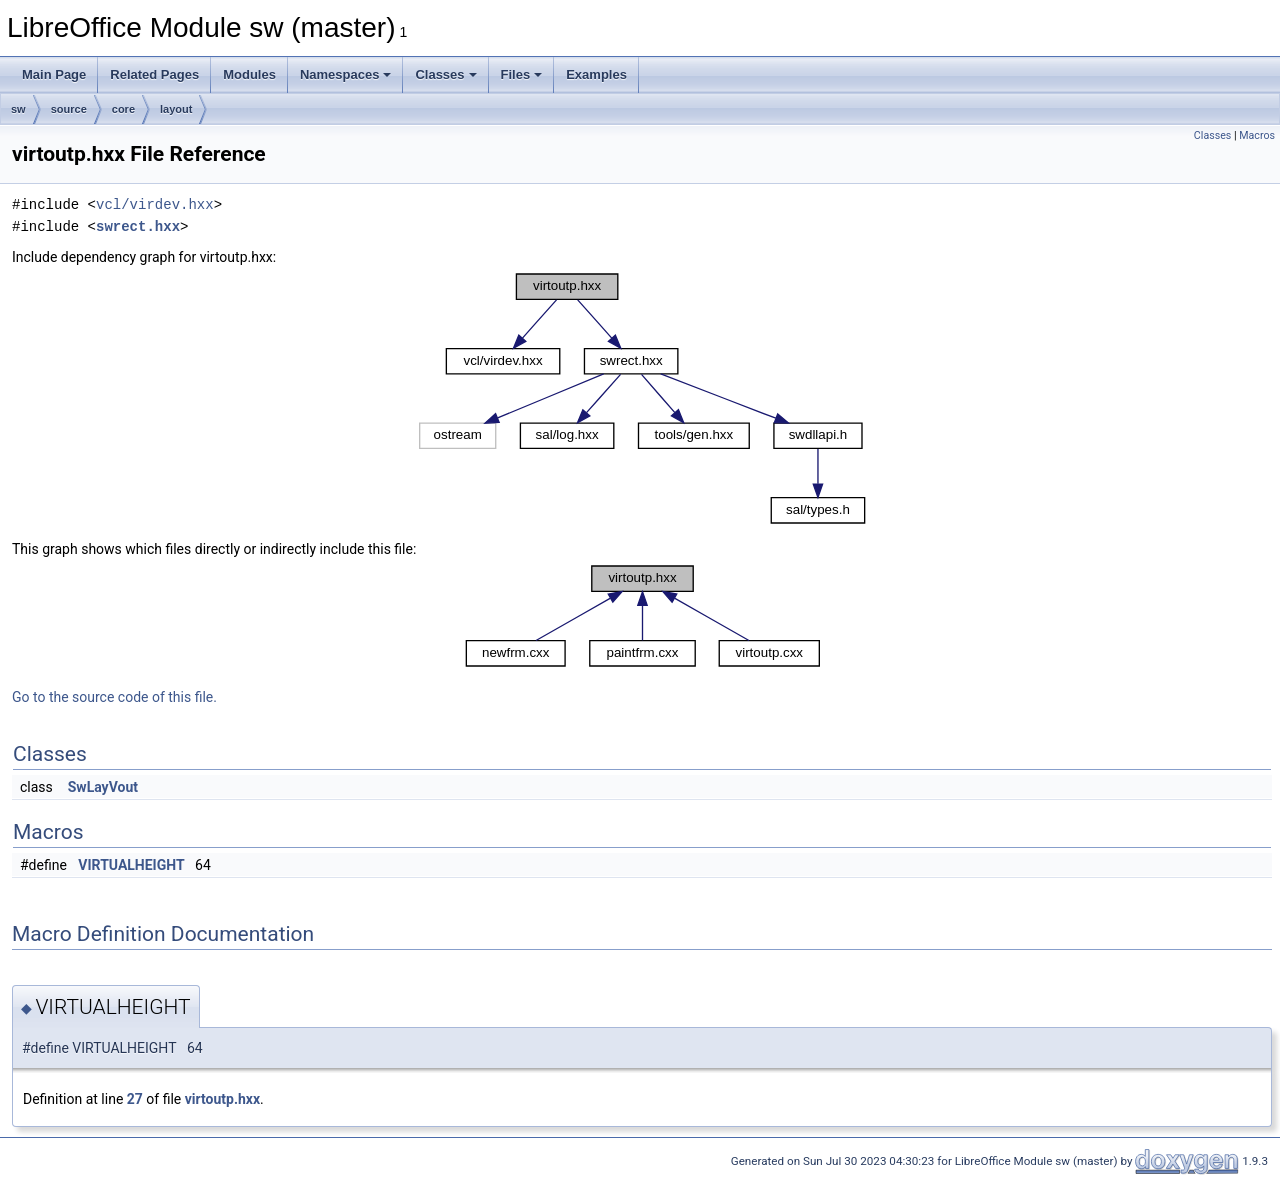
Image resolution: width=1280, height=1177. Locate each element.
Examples (596, 74)
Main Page (54, 74)
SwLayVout (103, 787)
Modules (249, 74)
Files (522, 74)
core (123, 109)
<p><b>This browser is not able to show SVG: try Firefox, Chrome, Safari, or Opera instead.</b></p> (642, 399)
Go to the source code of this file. (114, 697)
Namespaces (346, 74)
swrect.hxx (138, 226)
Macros (1257, 135)
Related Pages (154, 74)
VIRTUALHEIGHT (131, 865)
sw (18, 109)
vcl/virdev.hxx (155, 204)
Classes (445, 74)
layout (176, 109)
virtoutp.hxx (222, 1099)
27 (135, 1099)
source (69, 109)
